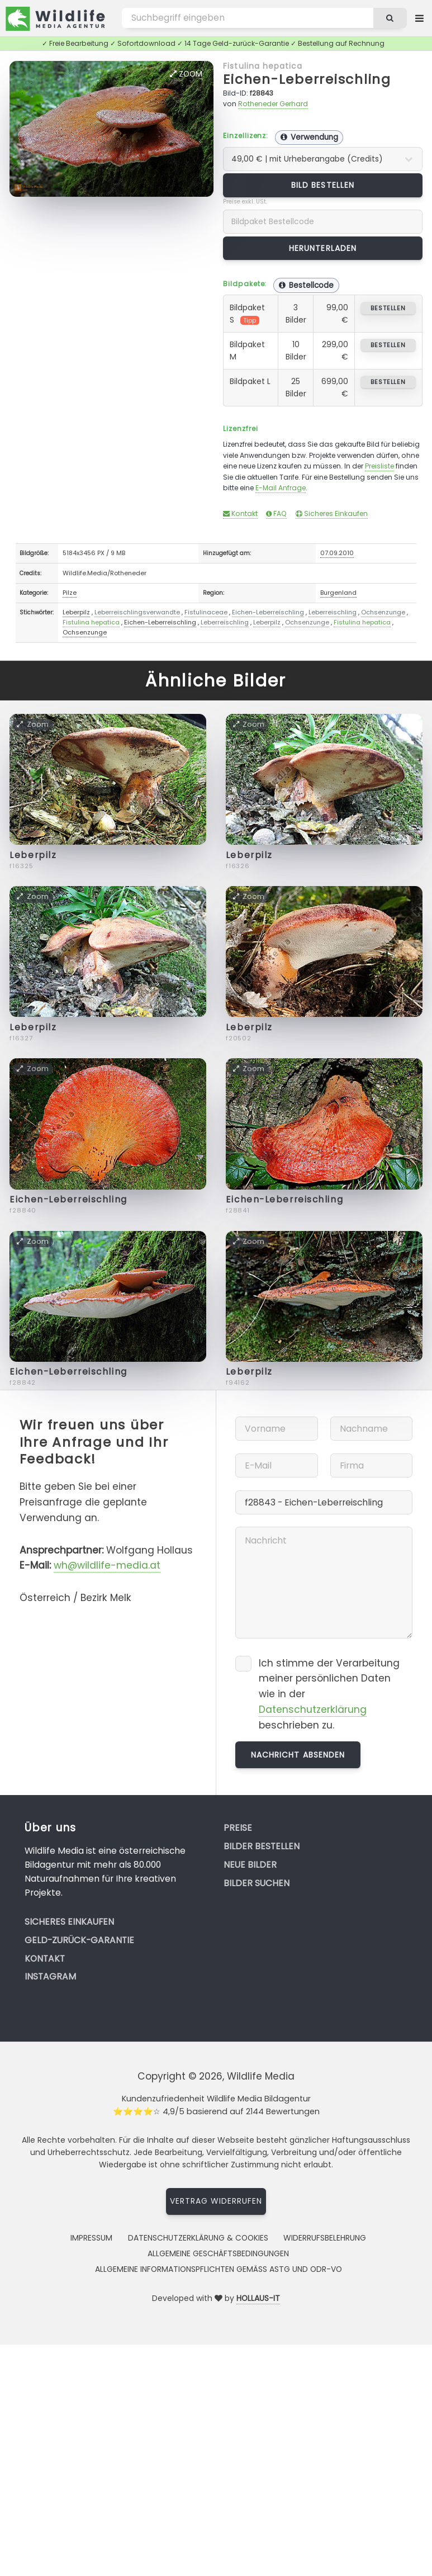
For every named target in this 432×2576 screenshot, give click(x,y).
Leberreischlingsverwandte (137, 612)
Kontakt (240, 513)
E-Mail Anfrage (280, 488)
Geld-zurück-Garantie (79, 1940)
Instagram (50, 1976)
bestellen (388, 308)
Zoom (186, 73)
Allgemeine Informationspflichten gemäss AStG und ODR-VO (218, 2269)
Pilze (70, 592)
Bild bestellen (322, 185)
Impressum (91, 2237)
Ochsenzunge (383, 612)
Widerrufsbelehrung (324, 2237)
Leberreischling (332, 612)
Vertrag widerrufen (216, 2200)
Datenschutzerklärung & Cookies (198, 2237)
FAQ (276, 513)
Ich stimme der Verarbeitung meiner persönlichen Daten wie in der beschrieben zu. (329, 1694)
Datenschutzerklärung (313, 1709)
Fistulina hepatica (262, 66)
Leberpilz (76, 612)
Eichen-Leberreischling (307, 79)
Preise (238, 1828)
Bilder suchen (256, 1883)
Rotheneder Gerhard (273, 103)
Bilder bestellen (262, 1846)
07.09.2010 (337, 552)
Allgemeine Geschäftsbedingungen (218, 2253)
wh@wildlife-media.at (107, 1565)
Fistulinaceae (205, 612)
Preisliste (379, 466)
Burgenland (338, 592)
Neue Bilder (250, 1865)
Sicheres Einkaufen (332, 513)
